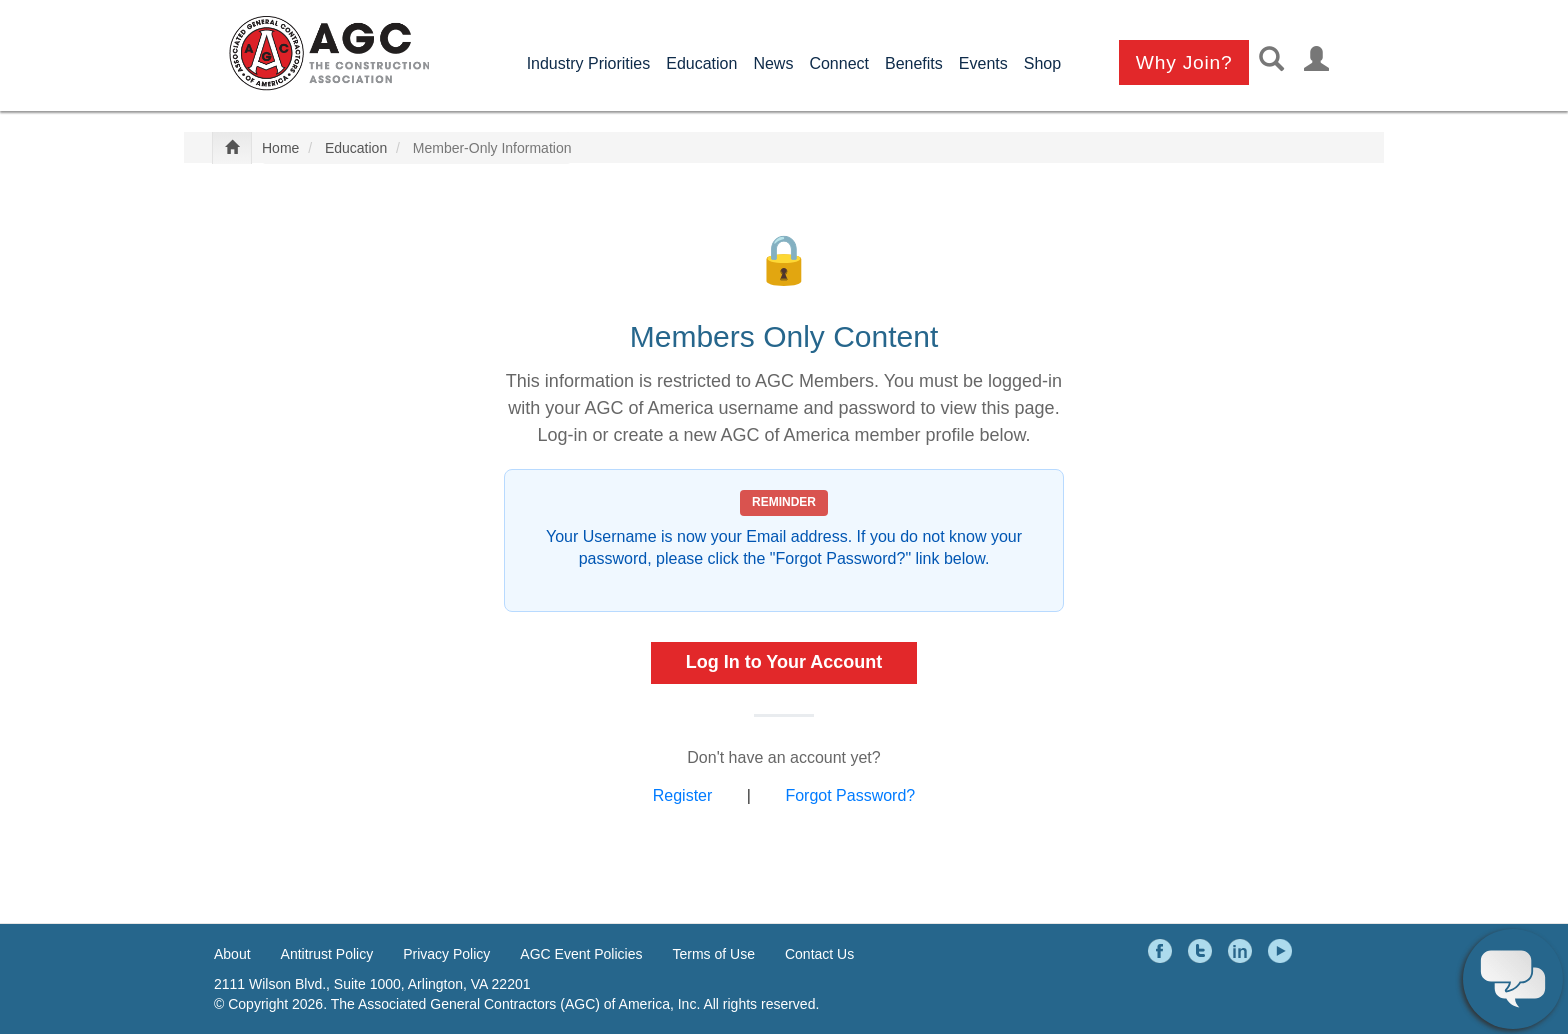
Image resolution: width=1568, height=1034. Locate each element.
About (232, 954)
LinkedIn (1243, 951)
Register (683, 795)
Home (280, 148)
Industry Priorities (589, 63)
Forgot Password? (850, 795)
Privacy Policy (446, 954)
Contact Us (819, 954)
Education (701, 63)
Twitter (1203, 951)
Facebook (1163, 951)
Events (983, 63)
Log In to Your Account (784, 662)
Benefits (914, 63)
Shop (1042, 63)
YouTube (1283, 951)
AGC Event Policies (581, 954)
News (773, 63)
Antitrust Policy (327, 954)
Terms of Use (714, 954)
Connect (839, 63)
